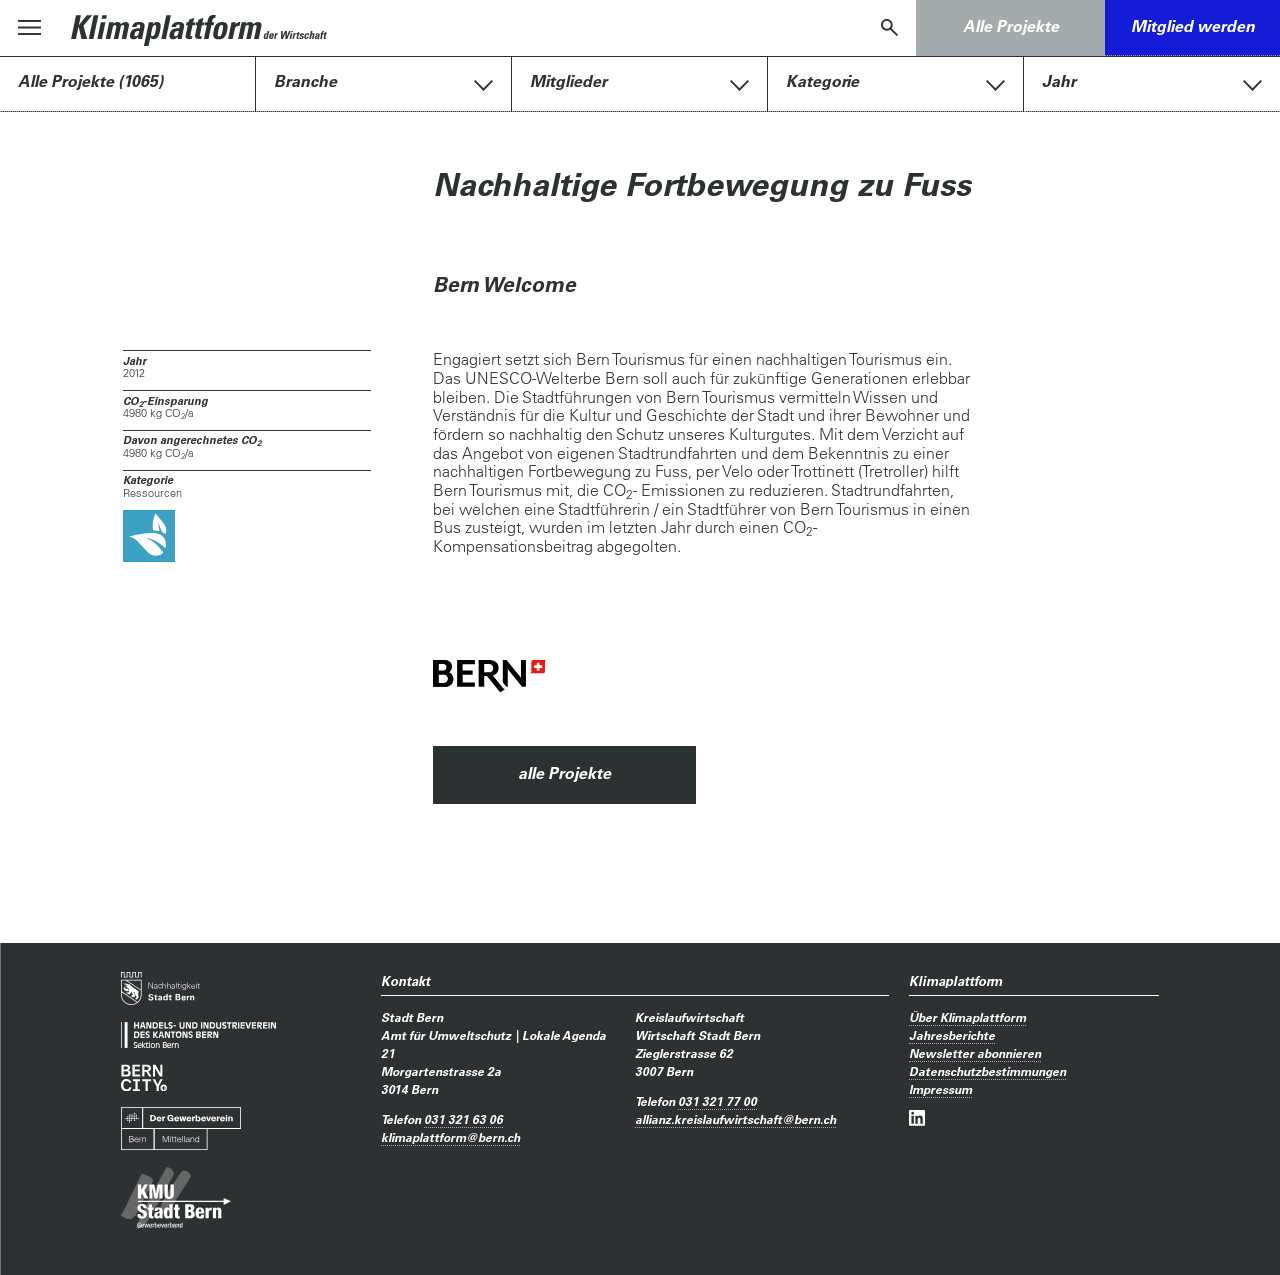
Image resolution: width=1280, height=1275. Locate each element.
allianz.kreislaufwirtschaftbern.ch (735, 1119)
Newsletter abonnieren (975, 1053)
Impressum (940, 1089)
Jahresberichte (952, 1035)
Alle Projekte (1011, 26)
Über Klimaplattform (967, 1017)
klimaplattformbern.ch (450, 1137)
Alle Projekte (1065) (90, 81)
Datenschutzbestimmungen (987, 1071)
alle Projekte (564, 773)
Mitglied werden (1193, 26)
